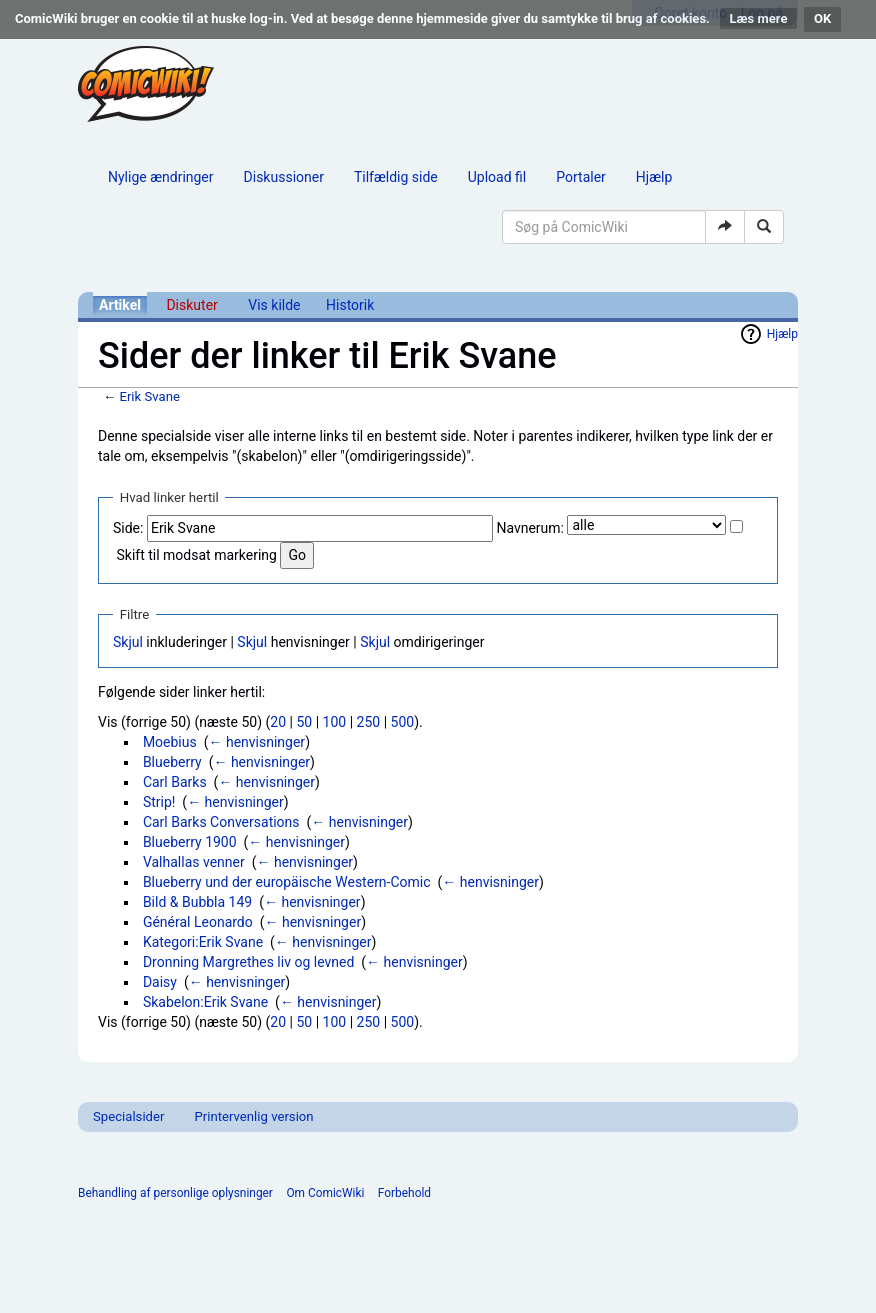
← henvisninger (256, 742)
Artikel (120, 305)
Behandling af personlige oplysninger (175, 1193)
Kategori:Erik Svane (203, 942)
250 (369, 722)
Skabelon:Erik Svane (205, 1002)
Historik (350, 305)
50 (304, 722)
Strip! (159, 802)
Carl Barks (175, 782)
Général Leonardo (198, 922)
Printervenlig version (253, 1116)
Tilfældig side (396, 177)
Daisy (160, 982)
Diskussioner (284, 177)
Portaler (581, 177)
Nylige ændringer (161, 177)
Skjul (128, 642)
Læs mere (759, 18)
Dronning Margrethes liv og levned (248, 962)
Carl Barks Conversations (221, 822)
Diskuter (191, 305)
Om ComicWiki (325, 1193)
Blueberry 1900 (190, 842)
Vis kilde (274, 305)
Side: (128, 528)
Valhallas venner (194, 862)
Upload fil (497, 177)
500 (403, 722)
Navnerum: (530, 528)
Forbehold (404, 1193)
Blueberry (172, 762)
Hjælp (654, 177)
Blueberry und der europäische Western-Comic (287, 882)
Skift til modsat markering (196, 555)
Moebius (170, 742)
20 (278, 722)
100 (335, 722)
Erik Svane (149, 396)
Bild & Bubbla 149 (197, 902)
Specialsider (128, 1116)
